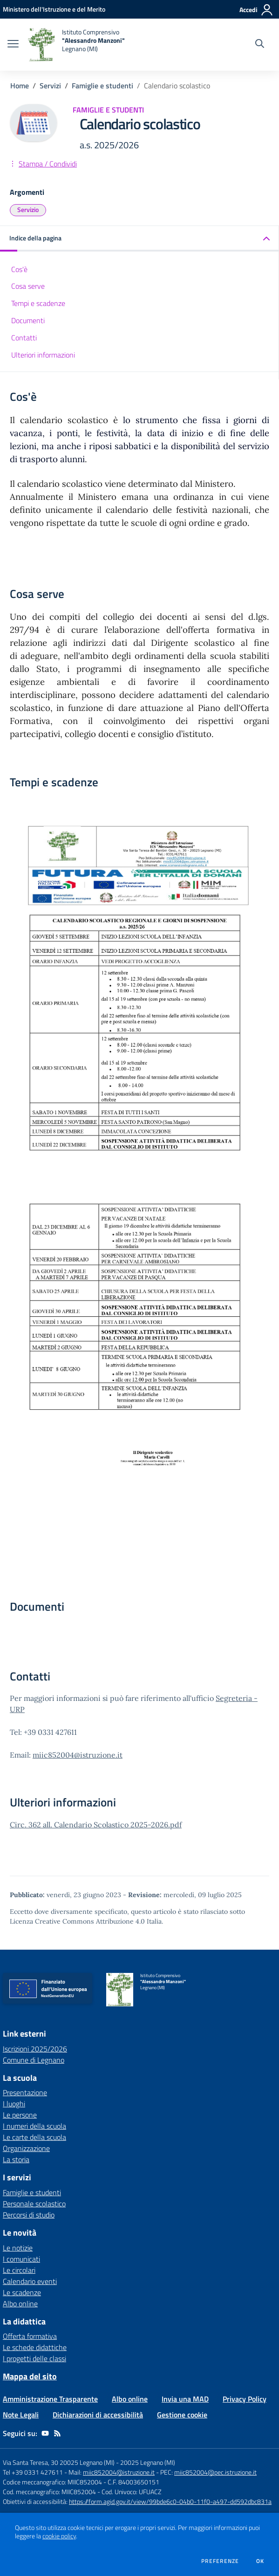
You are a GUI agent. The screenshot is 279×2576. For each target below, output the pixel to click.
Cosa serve (28, 286)
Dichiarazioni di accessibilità (98, 2414)
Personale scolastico (34, 2203)
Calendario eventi (30, 2281)
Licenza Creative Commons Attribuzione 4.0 (77, 1921)
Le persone (20, 2114)
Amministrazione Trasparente (50, 2398)
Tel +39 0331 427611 (33, 2472)
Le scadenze (22, 2292)
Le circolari (19, 2270)
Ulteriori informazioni (43, 354)
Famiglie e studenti (102, 85)
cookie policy (59, 2536)
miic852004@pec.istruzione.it (215, 2472)
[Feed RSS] (57, 2433)
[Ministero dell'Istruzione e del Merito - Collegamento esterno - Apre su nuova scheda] (54, 9)
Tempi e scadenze (38, 303)
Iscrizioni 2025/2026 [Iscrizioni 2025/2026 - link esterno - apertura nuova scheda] (35, 2048)
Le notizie (18, 2247)
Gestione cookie (182, 2414)
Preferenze (220, 2561)
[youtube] (45, 2433)
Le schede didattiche (35, 2347)
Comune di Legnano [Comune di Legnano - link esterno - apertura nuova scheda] (33, 2059)
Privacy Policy (244, 2398)
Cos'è (19, 269)
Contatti (24, 337)
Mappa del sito (30, 2376)
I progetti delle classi (34, 2358)
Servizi (50, 85)
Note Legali (21, 2414)
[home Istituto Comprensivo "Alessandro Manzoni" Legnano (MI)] (76, 44)
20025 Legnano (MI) (147, 2462)
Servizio (28, 209)
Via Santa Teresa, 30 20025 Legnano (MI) (59, 2462)
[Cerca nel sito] (259, 45)
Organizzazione (26, 2148)
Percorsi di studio (28, 2214)
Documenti (28, 320)
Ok (260, 2561)
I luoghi (14, 2103)
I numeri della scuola (34, 2125)
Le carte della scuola (34, 2137)
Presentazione (25, 2092)
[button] (139, 239)
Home (19, 85)
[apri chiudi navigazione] (13, 44)
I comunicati (21, 2258)
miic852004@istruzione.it (77, 1754)
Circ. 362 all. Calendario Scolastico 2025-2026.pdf (96, 1824)
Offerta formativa (30, 2336)
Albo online (20, 2303)
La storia (16, 2159)
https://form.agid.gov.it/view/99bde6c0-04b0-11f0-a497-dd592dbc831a (170, 2501)
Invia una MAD (185, 2398)
